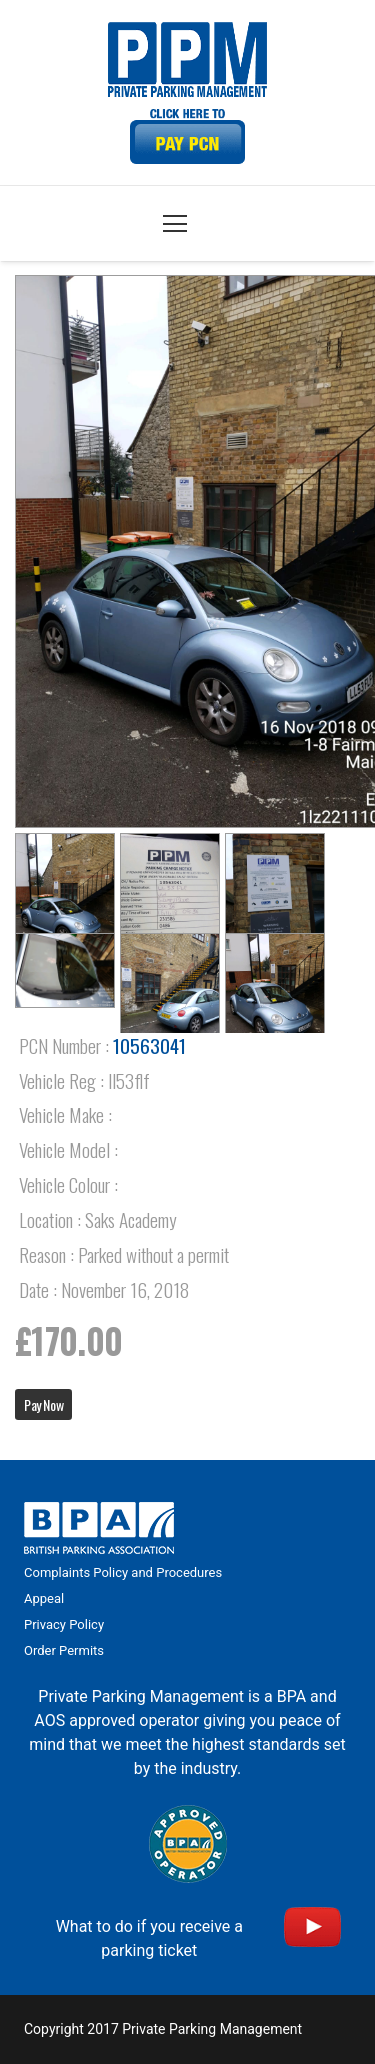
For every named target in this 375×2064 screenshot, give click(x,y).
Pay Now (43, 1404)
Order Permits (64, 1650)
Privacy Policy (64, 1624)
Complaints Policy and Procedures (123, 1572)
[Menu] (175, 224)
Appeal (44, 1598)
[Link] (188, 136)
